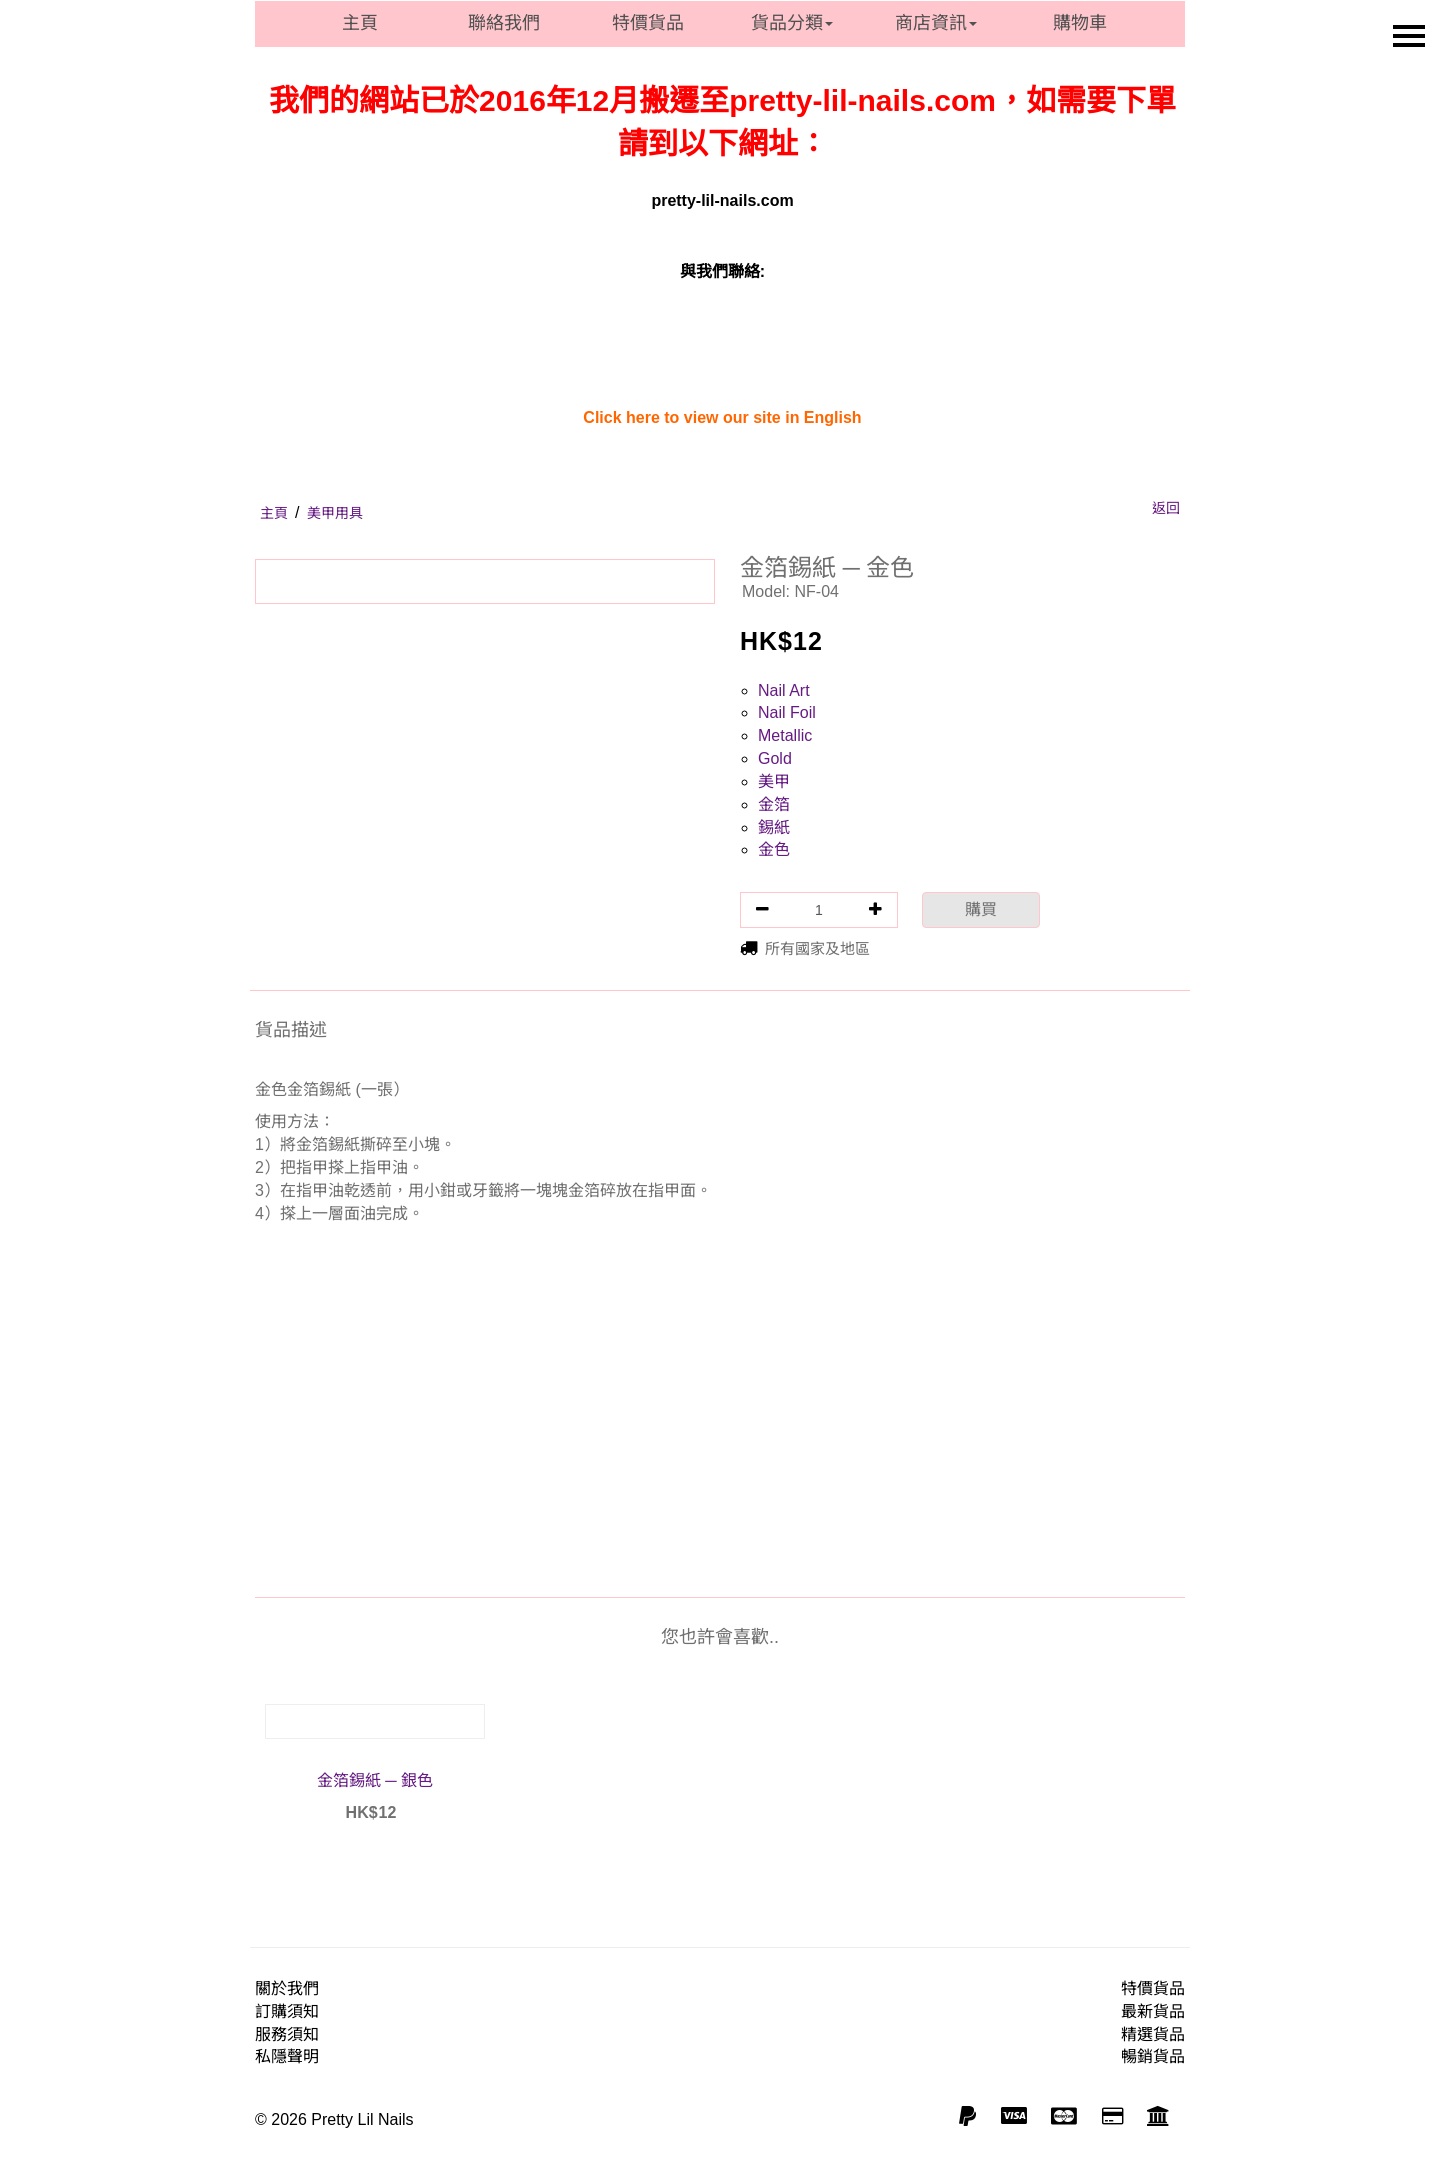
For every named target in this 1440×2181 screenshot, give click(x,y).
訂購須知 (287, 2011)
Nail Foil (787, 712)
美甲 (774, 781)
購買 (981, 909)
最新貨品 (1153, 2011)
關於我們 (287, 1988)
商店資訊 (936, 23)
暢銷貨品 (1153, 2056)
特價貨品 (648, 23)
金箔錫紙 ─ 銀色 (375, 1780)
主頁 (360, 23)
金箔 (774, 804)
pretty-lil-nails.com (722, 200)
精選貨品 (1153, 2034)
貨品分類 (792, 23)
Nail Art (784, 690)
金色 (774, 849)
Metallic (785, 735)
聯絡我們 (504, 23)
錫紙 (774, 827)
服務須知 (287, 2034)
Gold (775, 758)
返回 (1166, 508)
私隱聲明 (287, 2056)
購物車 (1080, 23)
